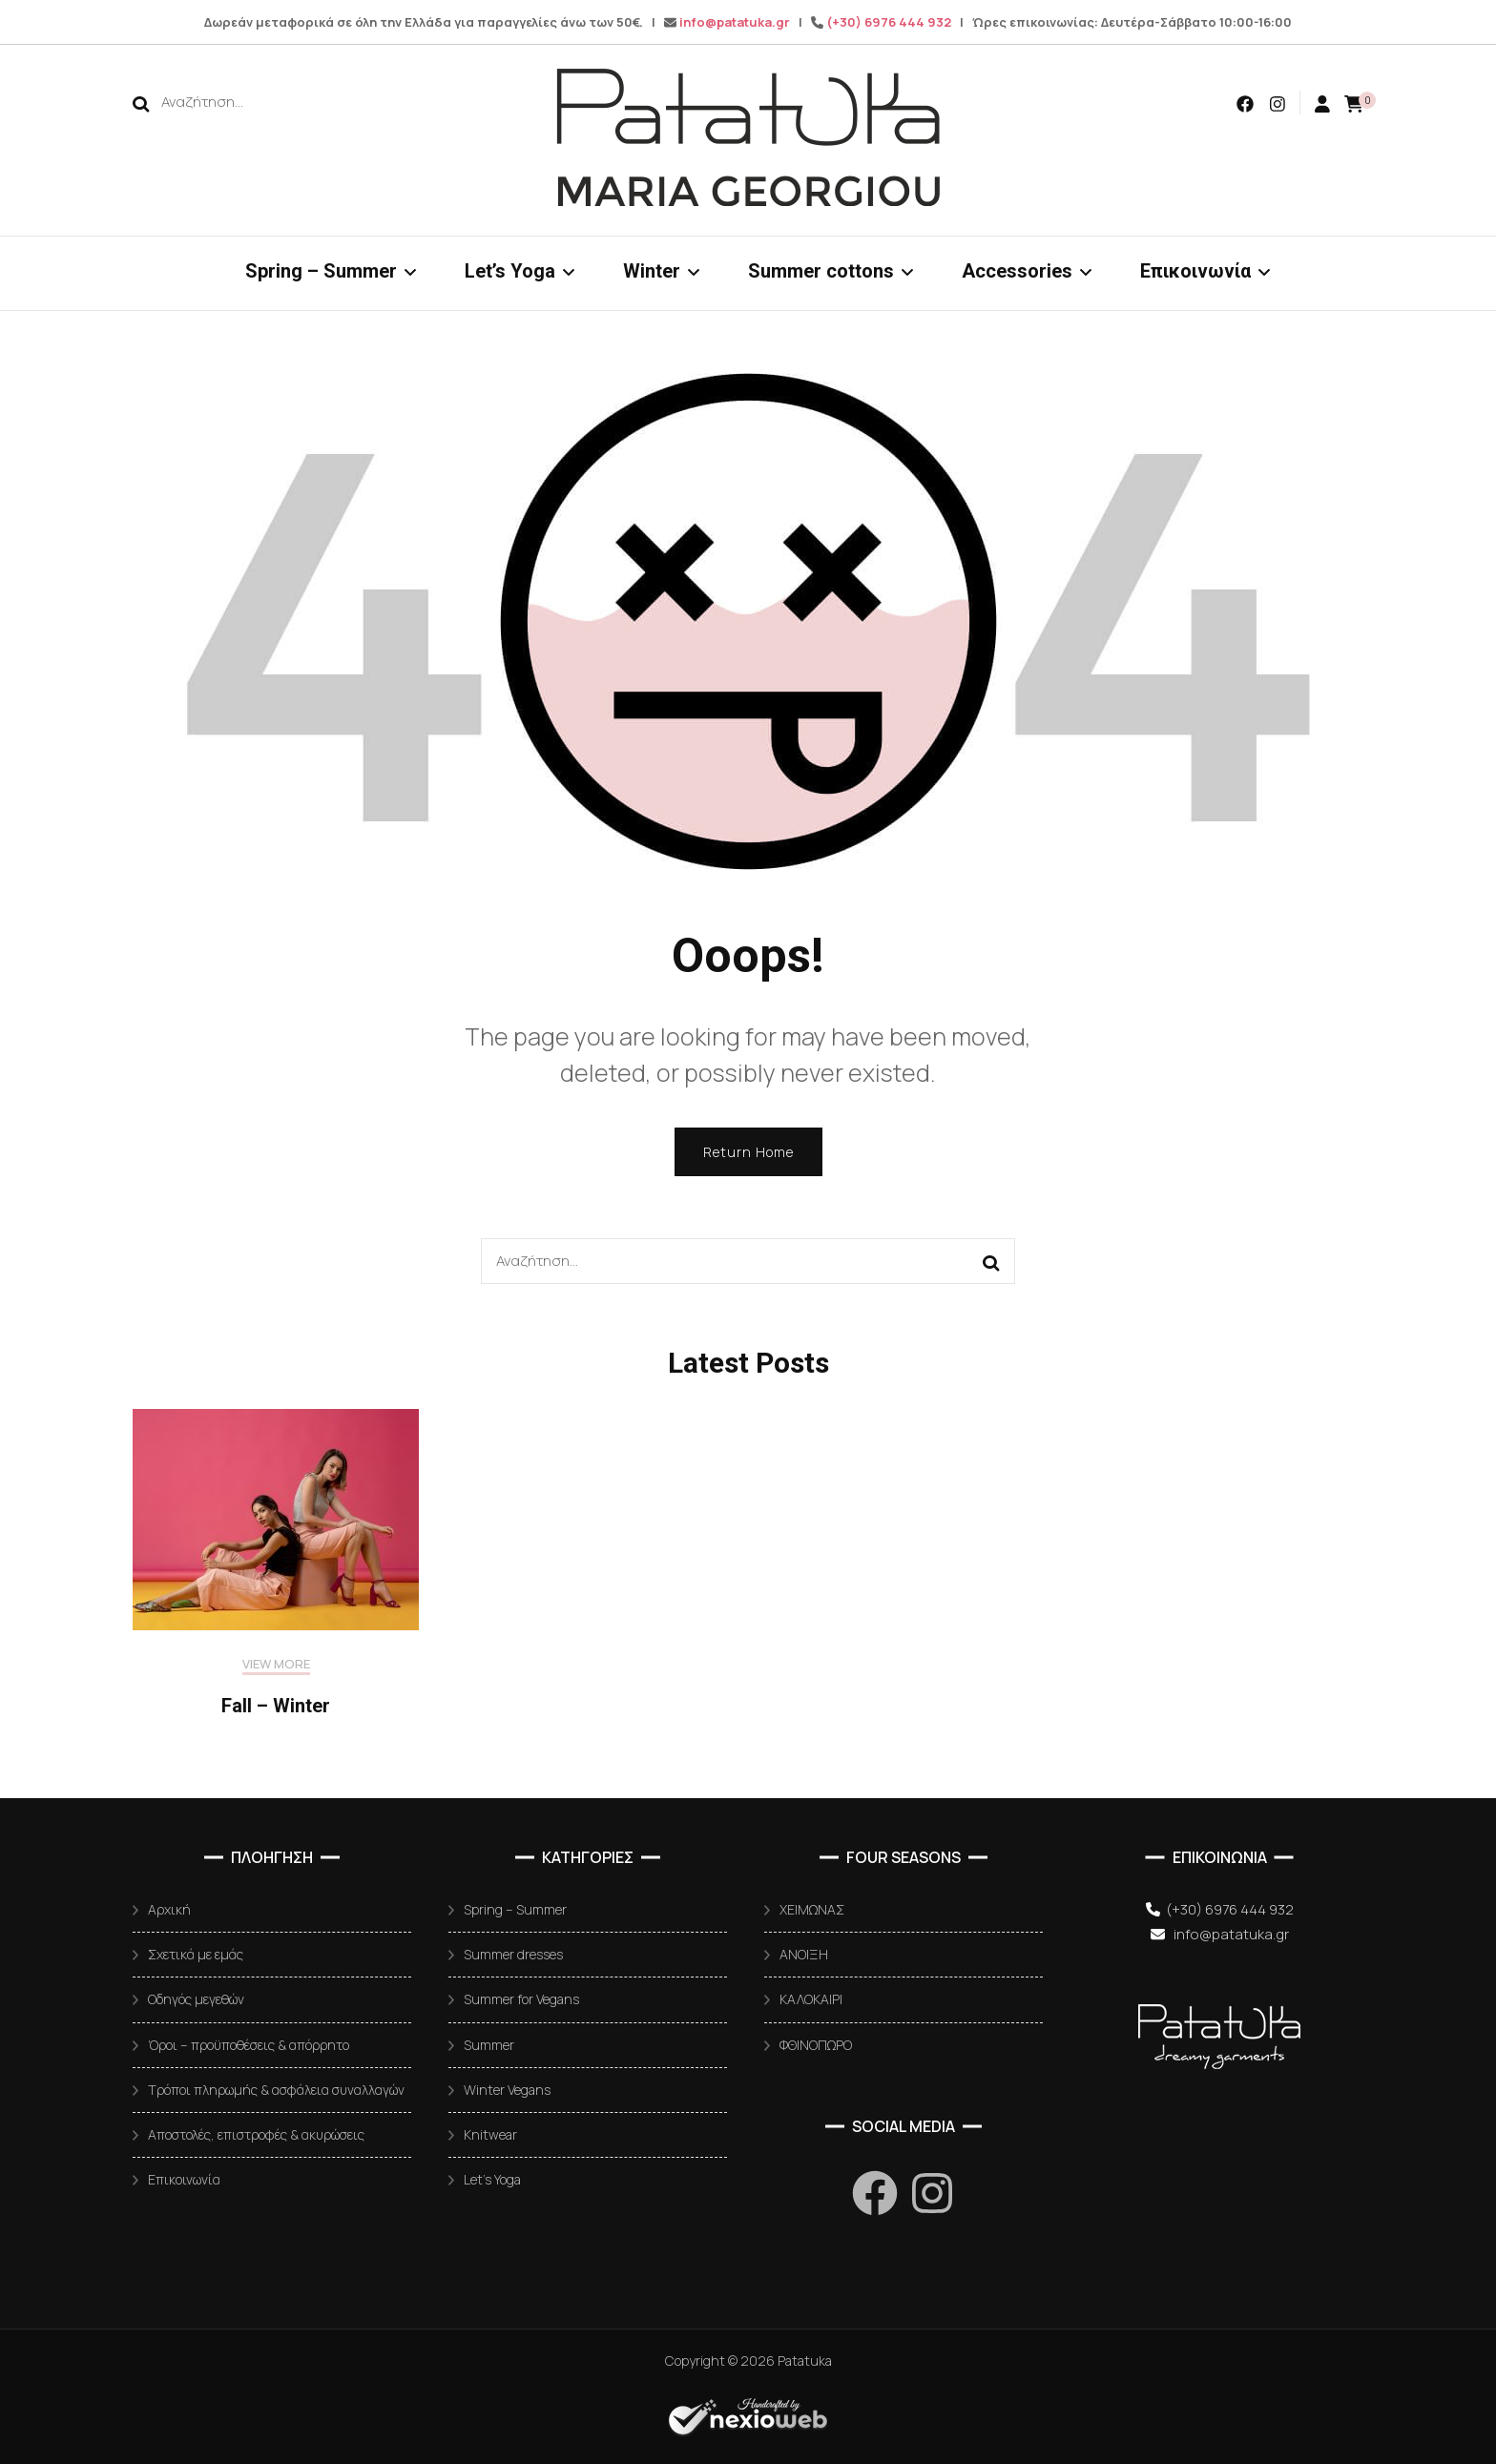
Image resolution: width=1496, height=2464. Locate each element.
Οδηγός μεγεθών (196, 1999)
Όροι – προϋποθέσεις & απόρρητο (248, 2045)
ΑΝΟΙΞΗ (803, 1954)
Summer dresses (513, 1954)
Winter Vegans (507, 2090)
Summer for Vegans (521, 1999)
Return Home (748, 1152)
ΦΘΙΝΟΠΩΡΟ (815, 2045)
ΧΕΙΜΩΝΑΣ (811, 1909)
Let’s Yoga (510, 270)
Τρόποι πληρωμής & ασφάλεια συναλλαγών (276, 2090)
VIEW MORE (276, 1664)
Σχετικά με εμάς (195, 1954)
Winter (651, 270)
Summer (489, 2045)
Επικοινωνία (1195, 270)
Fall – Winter (275, 1705)
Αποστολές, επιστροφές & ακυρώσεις (256, 2134)
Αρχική (169, 1909)
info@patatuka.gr (734, 22)
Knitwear (490, 2134)
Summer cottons (821, 270)
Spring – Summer (321, 270)
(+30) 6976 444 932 (888, 22)
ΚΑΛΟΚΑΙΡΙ (810, 1999)
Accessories (1017, 270)
